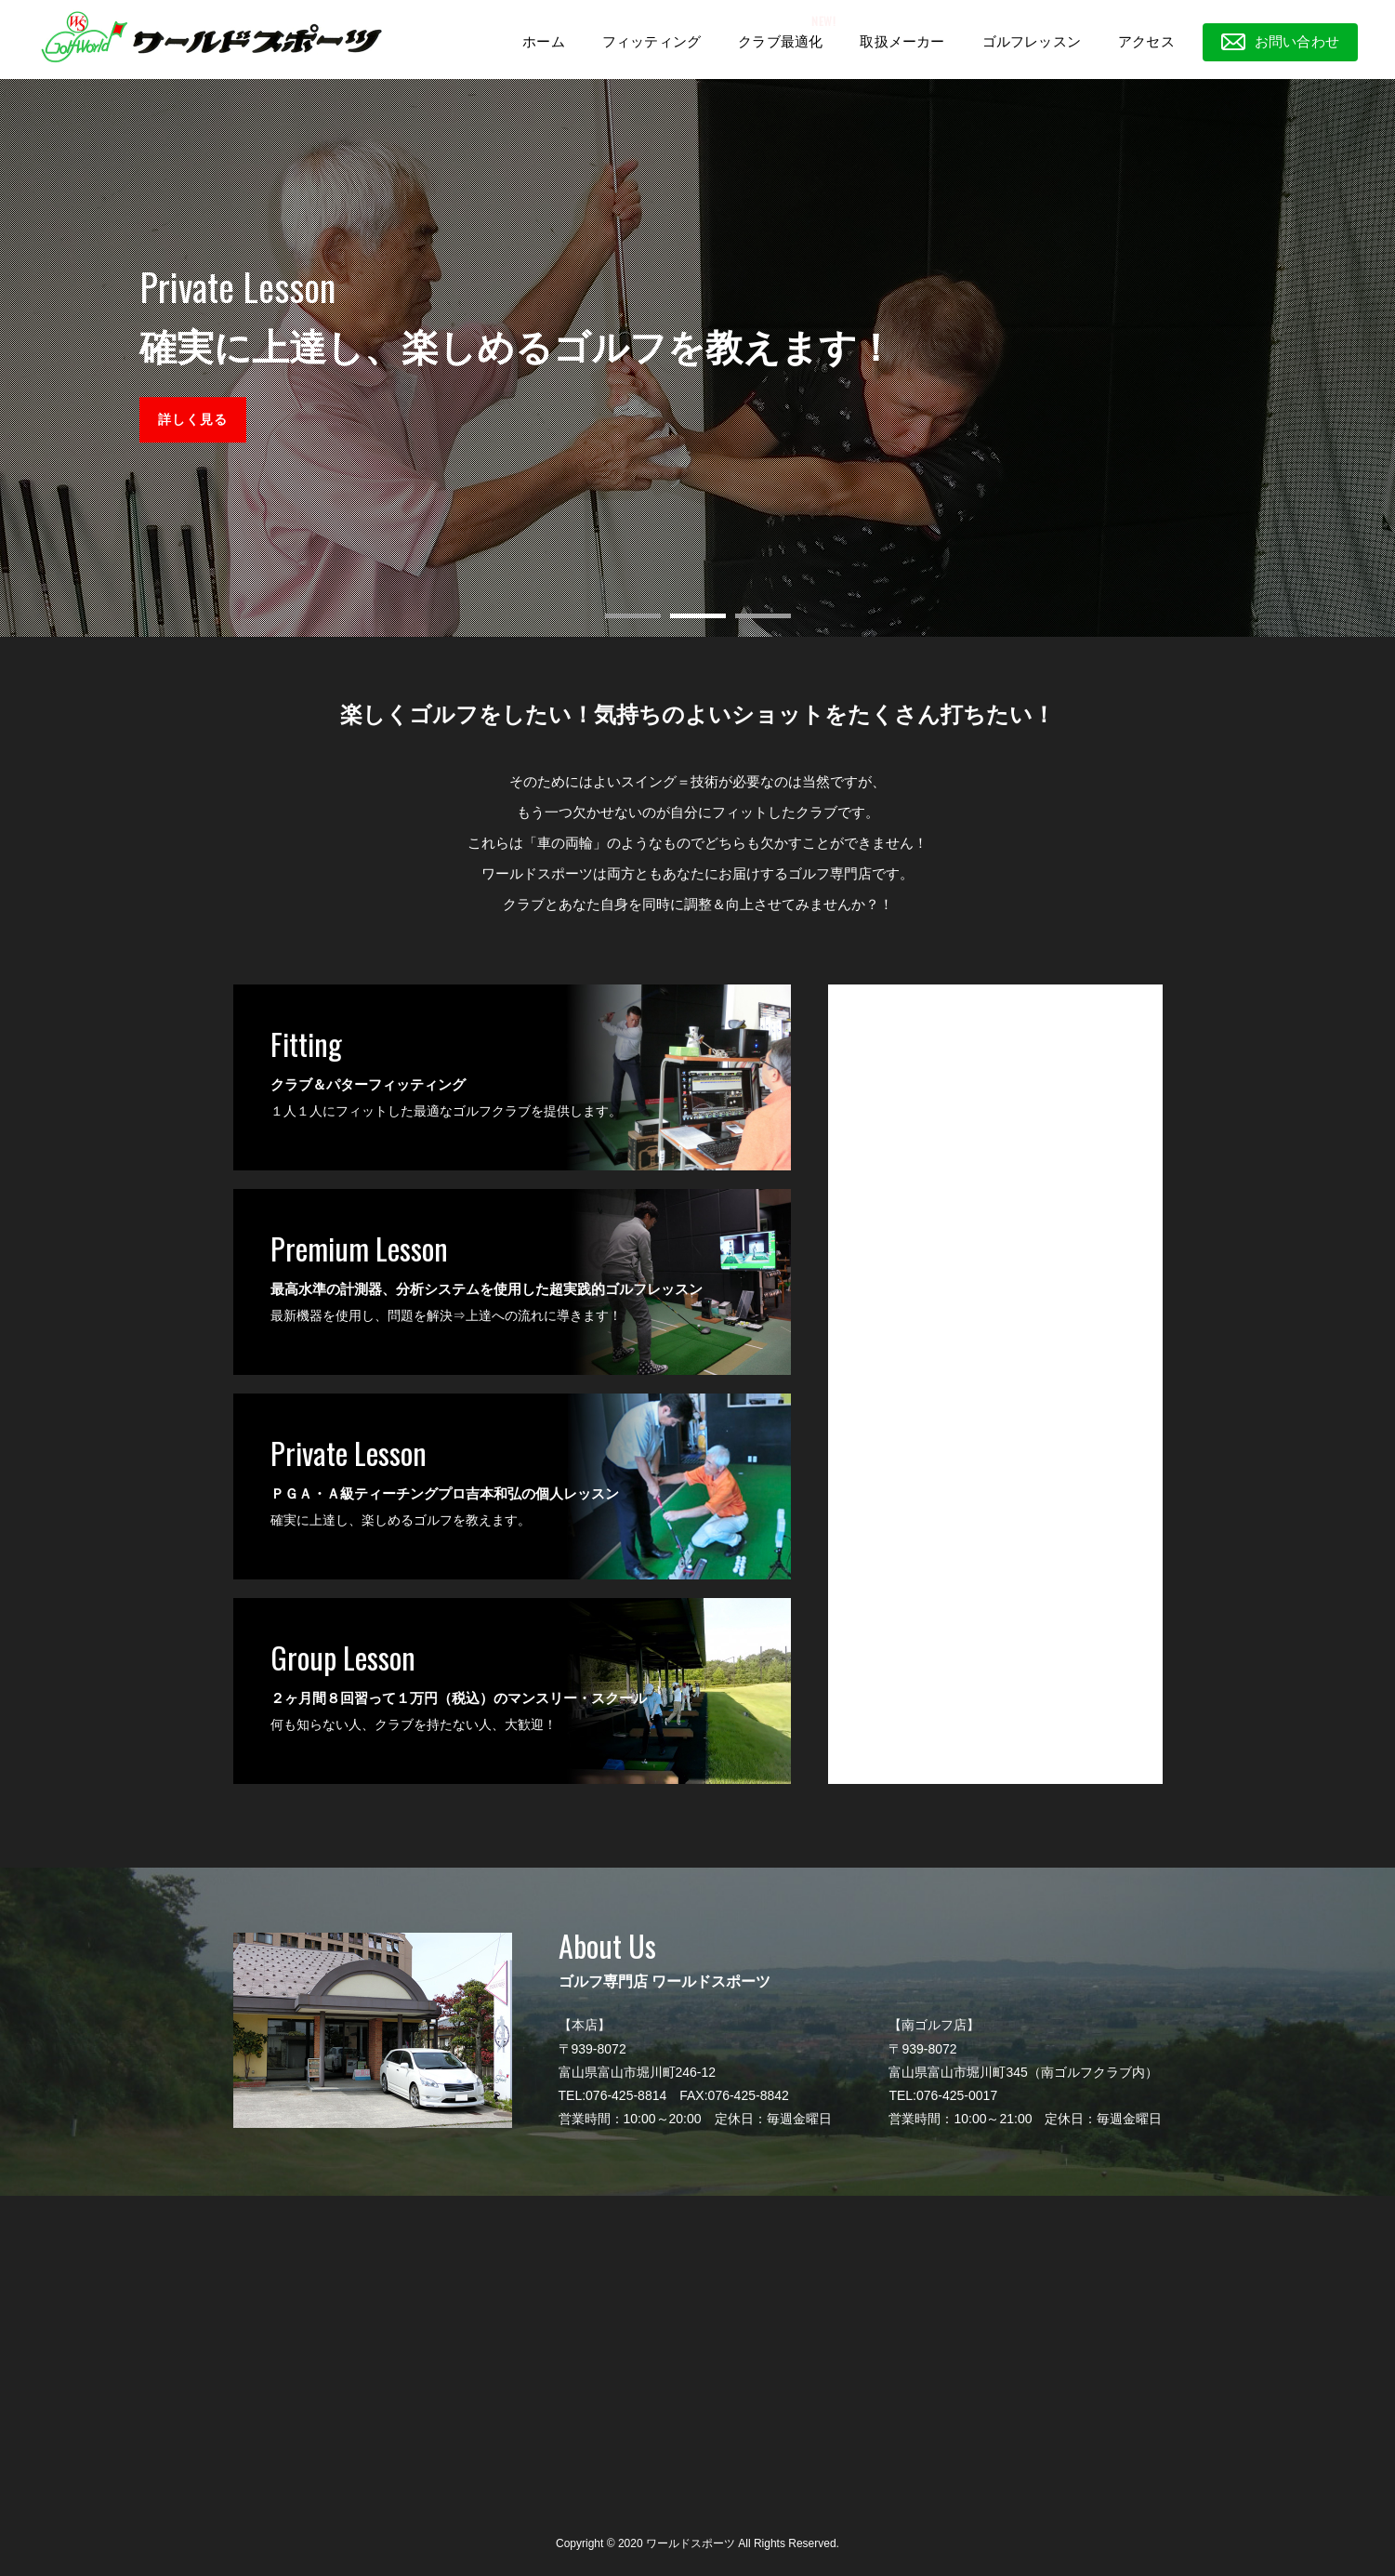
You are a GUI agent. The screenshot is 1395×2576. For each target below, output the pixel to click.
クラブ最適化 (780, 41)
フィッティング (651, 41)
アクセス (1146, 41)
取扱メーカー (902, 41)
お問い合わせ (1297, 41)
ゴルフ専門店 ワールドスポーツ (934, 997)
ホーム (543, 41)
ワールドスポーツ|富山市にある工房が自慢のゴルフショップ (211, 37)
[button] (633, 616)
